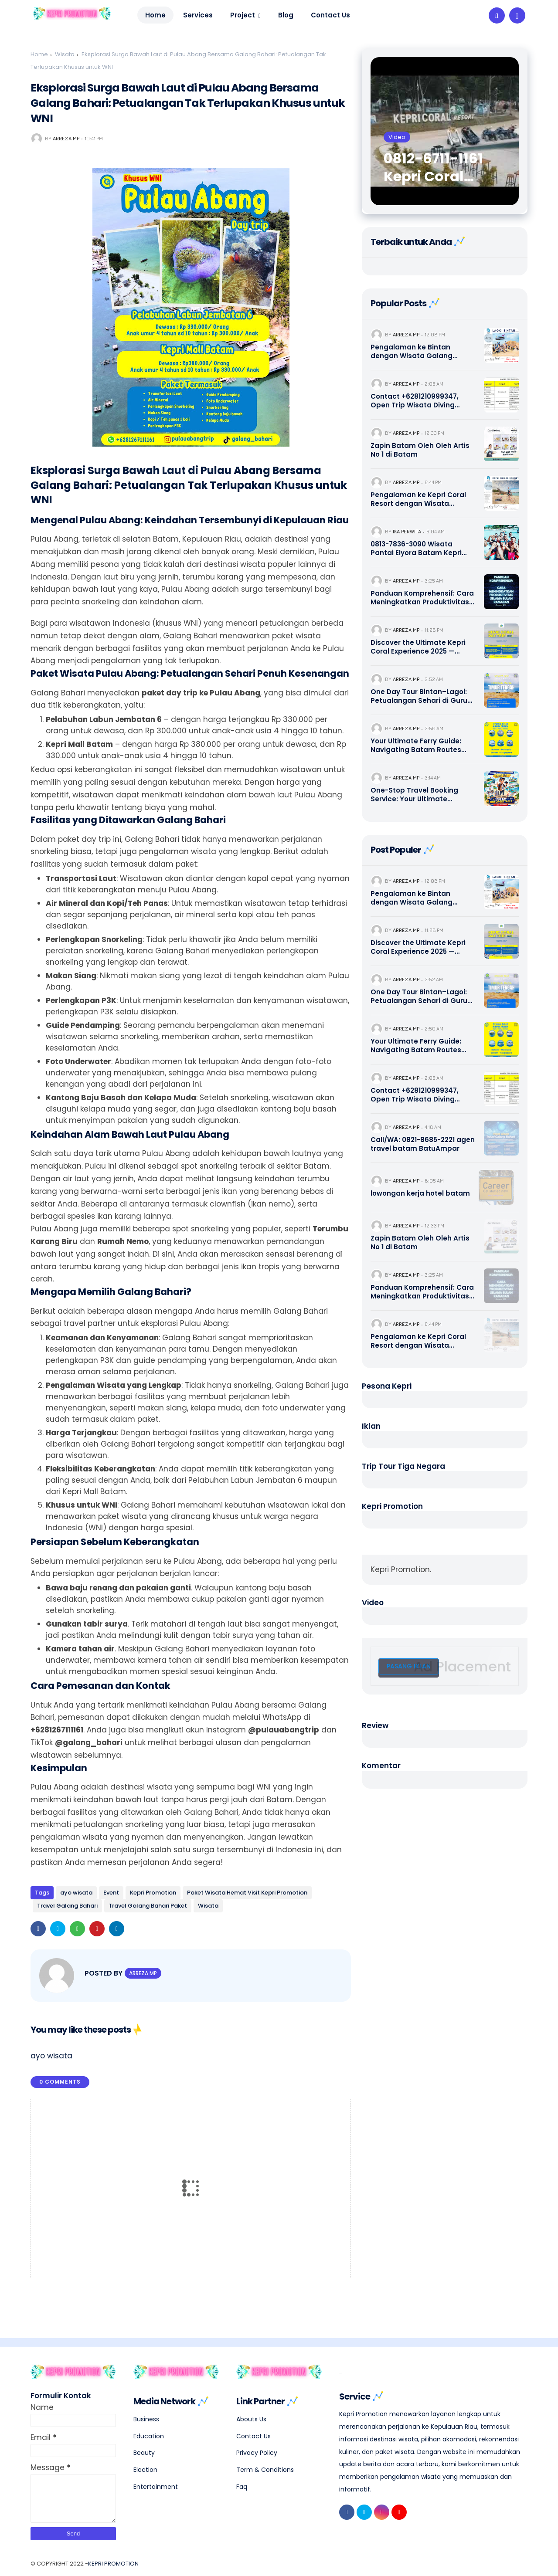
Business (146, 2414)
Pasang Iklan (409, 1666)
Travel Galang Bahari (67, 1905)
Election (145, 2465)
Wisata (65, 54)
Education (148, 2431)
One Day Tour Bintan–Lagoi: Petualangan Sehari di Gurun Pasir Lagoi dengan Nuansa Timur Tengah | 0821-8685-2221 (421, 696)
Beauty (144, 2448)
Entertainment (155, 2481)
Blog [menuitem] (285, 15)
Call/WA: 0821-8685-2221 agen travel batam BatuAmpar (423, 1143)
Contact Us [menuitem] (330, 15)
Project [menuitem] (242, 15)
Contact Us (253, 2431)
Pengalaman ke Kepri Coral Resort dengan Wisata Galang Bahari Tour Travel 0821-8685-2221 (418, 499)
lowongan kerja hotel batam (420, 1193)
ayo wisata (76, 1892)
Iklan (371, 1426)
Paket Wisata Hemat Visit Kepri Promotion (247, 1892)
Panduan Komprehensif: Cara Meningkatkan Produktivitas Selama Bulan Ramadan (422, 597)
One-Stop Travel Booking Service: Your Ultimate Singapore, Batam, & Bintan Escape (419, 794)
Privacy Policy (256, 2448)
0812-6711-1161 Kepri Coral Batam (433, 167)
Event (111, 1892)
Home (155, 15)
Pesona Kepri (387, 1386)
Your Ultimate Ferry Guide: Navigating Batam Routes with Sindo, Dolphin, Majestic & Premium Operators (420, 745)
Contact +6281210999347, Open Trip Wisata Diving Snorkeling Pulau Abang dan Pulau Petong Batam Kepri (420, 400)
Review (375, 1725)
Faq (241, 2481)
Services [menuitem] (198, 15)
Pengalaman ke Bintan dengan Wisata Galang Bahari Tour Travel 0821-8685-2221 (423, 351)
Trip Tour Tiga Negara (403, 1466)
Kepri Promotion (153, 1892)
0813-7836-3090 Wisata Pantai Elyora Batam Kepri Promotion (416, 548)
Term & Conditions (265, 2465)
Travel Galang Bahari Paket (148, 1905)
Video (373, 1602)
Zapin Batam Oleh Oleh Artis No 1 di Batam (420, 449)
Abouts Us (251, 2414)
